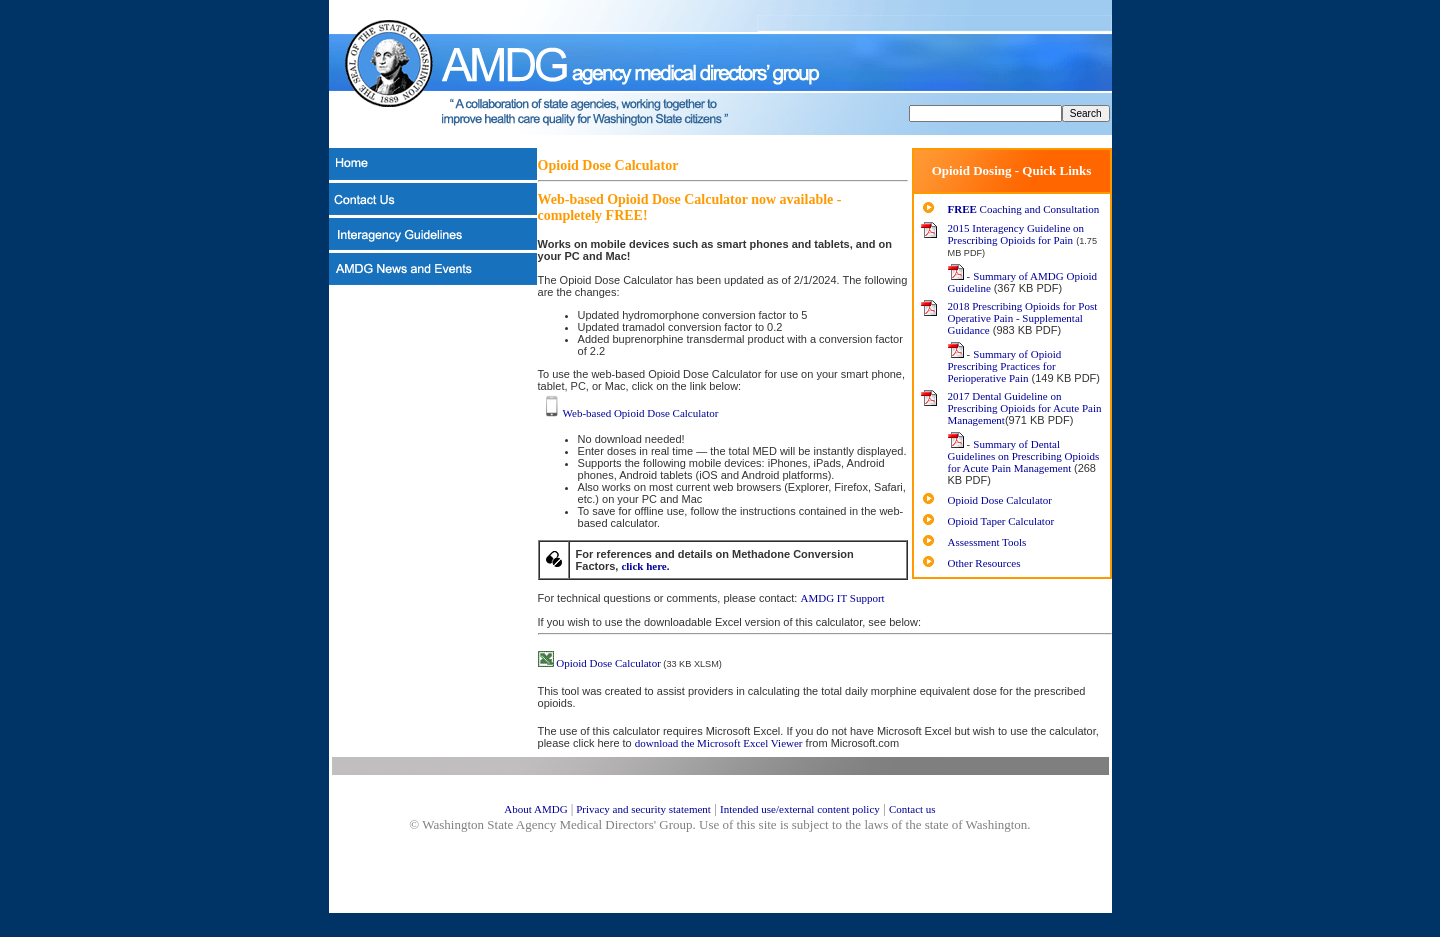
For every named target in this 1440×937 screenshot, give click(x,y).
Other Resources (984, 563)
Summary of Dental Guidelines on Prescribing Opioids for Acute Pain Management (1024, 456)
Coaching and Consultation (1024, 209)
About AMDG (535, 809)
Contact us (912, 809)
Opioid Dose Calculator (1000, 500)
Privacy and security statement (641, 809)
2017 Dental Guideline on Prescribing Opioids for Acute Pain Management (1025, 408)
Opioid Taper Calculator (1001, 521)
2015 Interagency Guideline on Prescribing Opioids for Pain (1016, 234)
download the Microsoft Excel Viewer (719, 743)
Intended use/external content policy (800, 809)
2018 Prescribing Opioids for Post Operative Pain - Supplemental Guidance (1023, 318)
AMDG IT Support (842, 598)
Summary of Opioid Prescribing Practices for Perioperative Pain (1005, 366)
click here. (645, 566)
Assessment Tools (987, 542)
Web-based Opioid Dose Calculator (630, 413)
